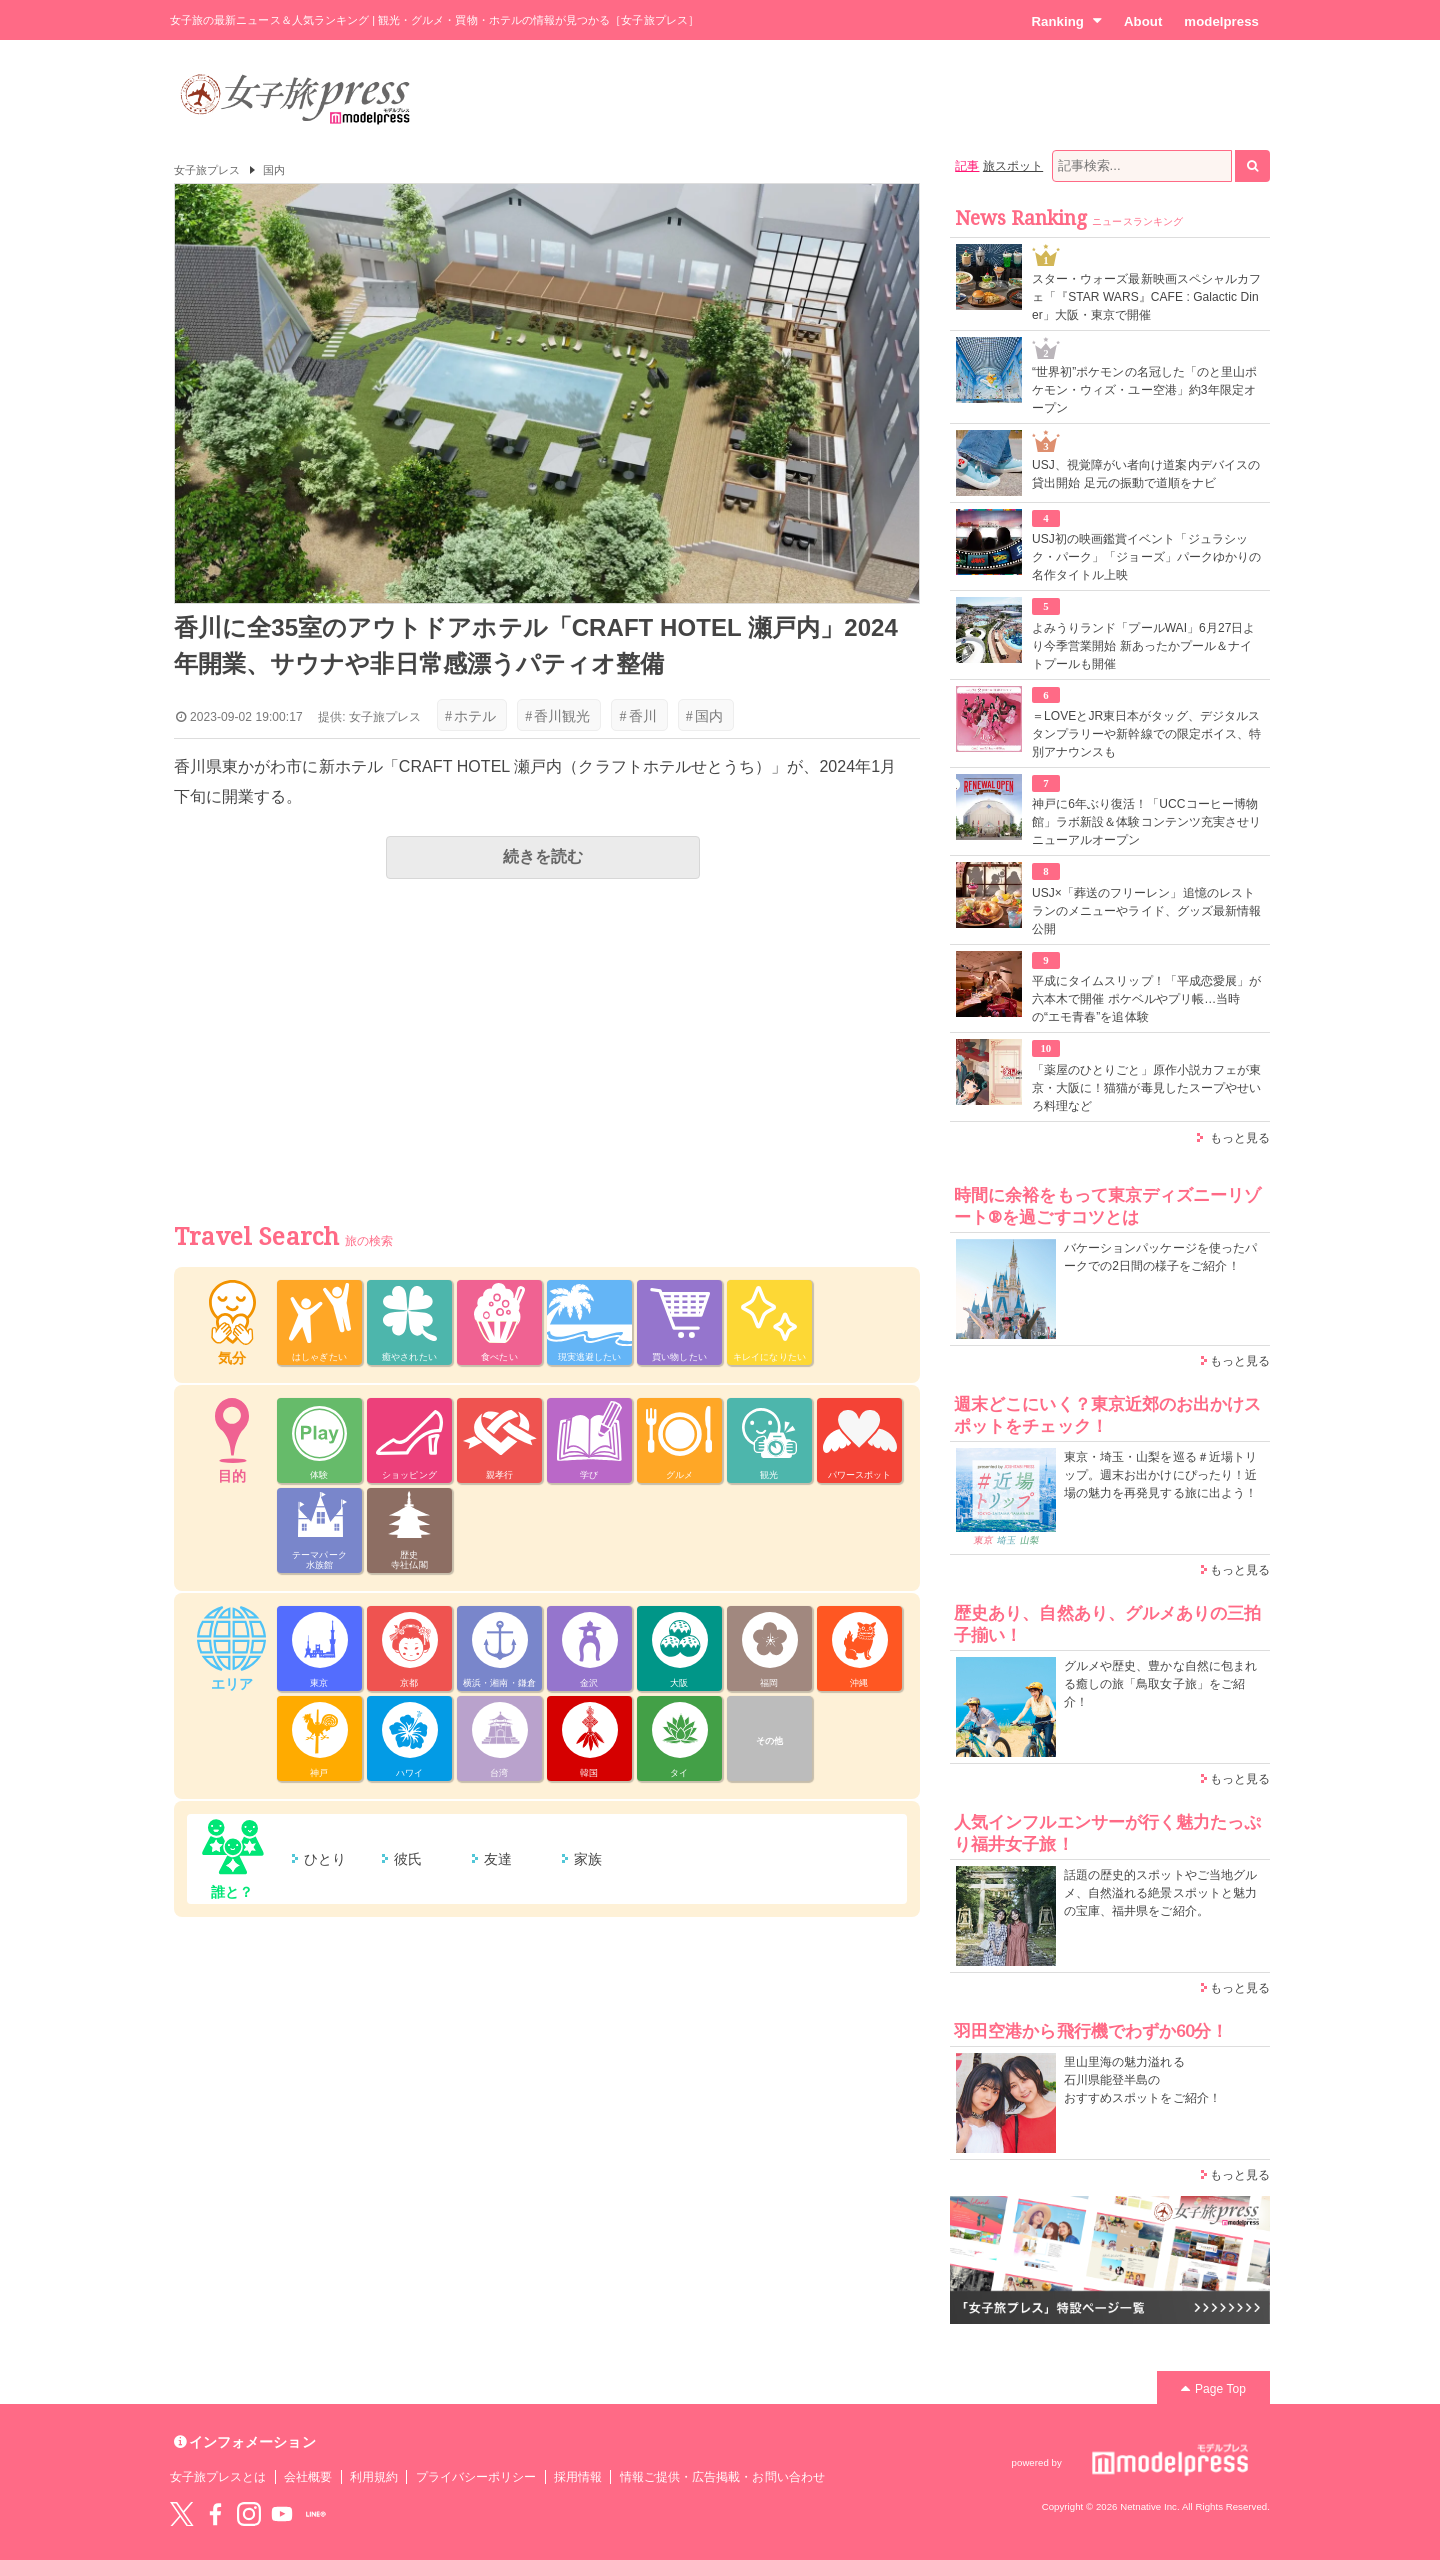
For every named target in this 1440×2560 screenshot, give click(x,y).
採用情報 (578, 2477)
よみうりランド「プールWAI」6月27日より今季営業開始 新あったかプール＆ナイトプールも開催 (1144, 646)
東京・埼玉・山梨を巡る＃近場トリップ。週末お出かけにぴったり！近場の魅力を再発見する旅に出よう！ (1160, 1475)
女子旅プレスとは (218, 2477)
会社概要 (308, 2477)
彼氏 (408, 1859)
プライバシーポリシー (476, 2477)
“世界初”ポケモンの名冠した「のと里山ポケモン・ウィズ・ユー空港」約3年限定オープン (1144, 390)
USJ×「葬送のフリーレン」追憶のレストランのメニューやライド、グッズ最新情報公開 (1146, 911)
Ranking (1066, 21)
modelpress (1221, 21)
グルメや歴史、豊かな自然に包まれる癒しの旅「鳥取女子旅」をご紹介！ (1160, 1684)
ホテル (470, 716)
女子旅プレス (207, 170)
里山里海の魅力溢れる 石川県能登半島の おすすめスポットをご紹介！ (1142, 2080)
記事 (967, 166)
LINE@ (316, 2514)
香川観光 (557, 716)
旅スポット (1013, 166)
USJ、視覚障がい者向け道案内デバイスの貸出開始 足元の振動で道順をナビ (1146, 474)
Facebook (215, 2514)
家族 (588, 1859)
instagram (249, 2514)
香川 (637, 716)
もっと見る (1240, 1138)
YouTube (282, 2514)
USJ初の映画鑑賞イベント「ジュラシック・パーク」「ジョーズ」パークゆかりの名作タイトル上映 (1146, 557)
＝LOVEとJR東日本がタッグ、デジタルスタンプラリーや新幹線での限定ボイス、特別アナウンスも (1146, 734)
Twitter (182, 2514)
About (1143, 21)
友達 (498, 1859)
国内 (274, 170)
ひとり (325, 1859)
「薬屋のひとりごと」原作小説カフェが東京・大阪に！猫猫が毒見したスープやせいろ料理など (1146, 1088)
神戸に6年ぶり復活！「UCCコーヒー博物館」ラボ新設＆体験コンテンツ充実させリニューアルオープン (1146, 822)
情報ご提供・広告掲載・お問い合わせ (722, 2477)
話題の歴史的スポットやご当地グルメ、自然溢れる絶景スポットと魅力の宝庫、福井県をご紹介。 (1160, 1893)
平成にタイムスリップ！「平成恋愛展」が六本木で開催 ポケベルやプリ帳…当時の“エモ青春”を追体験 (1146, 999)
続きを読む (543, 856)
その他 (769, 1741)
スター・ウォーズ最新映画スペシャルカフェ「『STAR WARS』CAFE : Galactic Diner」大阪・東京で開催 (1146, 297)
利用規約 (374, 2477)
